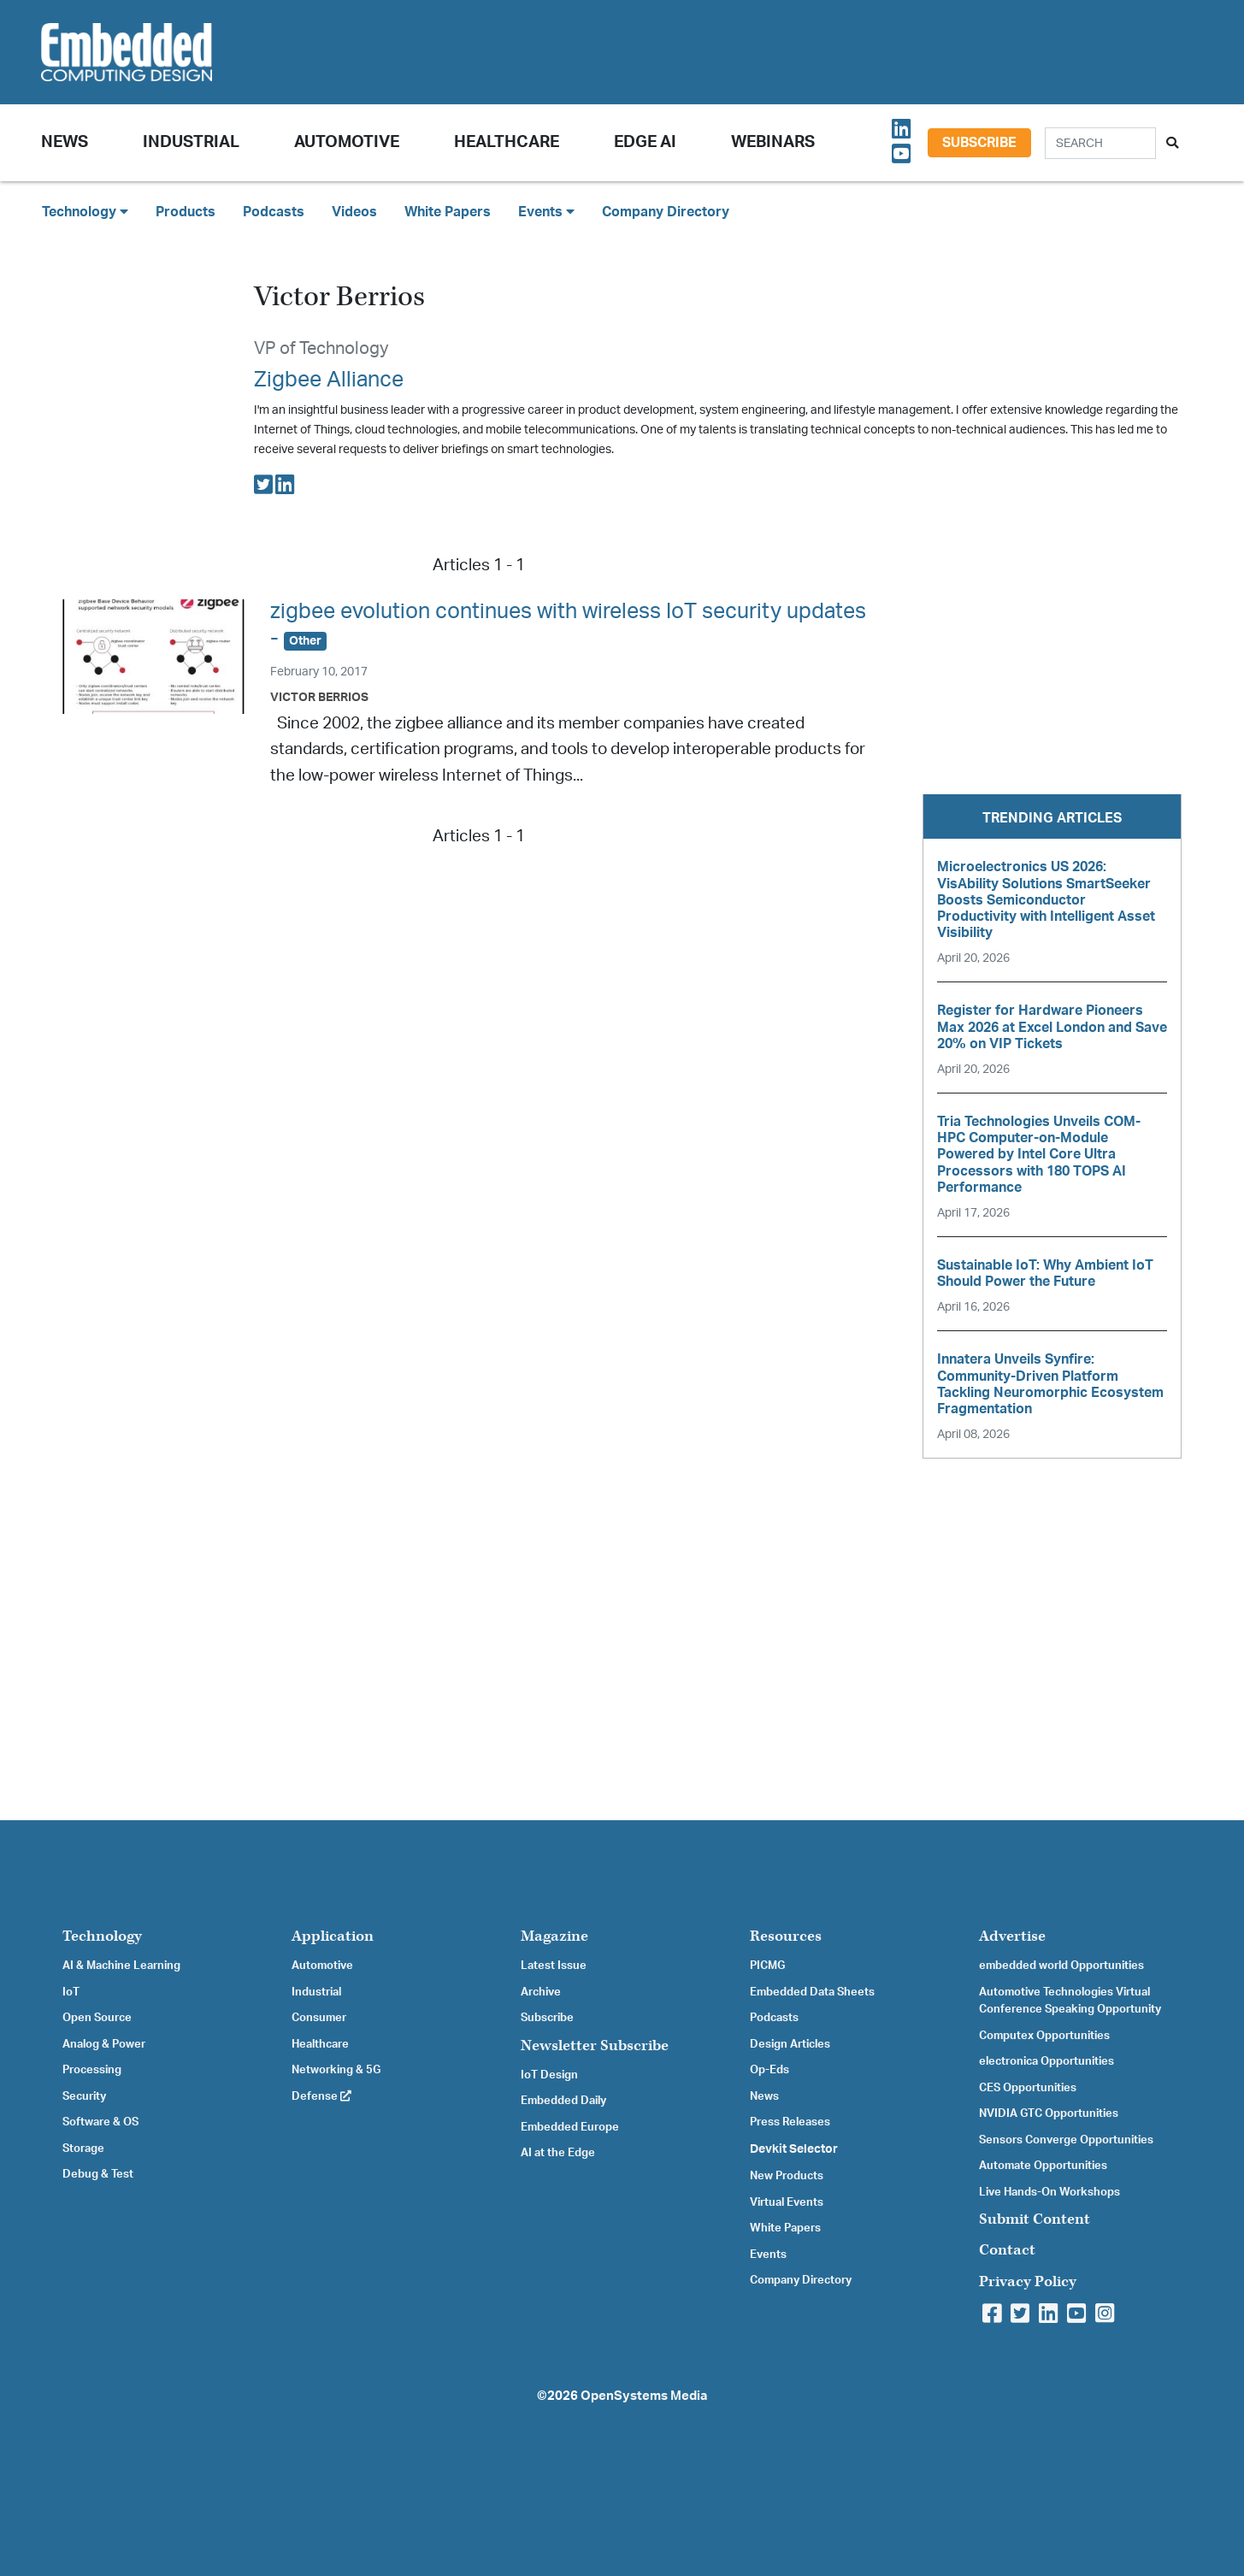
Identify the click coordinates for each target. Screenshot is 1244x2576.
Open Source (97, 2018)
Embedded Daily (563, 2101)
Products (185, 212)
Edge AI (645, 142)
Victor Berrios (319, 697)
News (764, 2096)
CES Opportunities (1027, 2088)
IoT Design (549, 2075)
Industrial (191, 142)
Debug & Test (97, 2174)
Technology (102, 1936)
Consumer (319, 2018)
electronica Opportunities (1046, 2061)
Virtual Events (786, 2202)
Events (768, 2254)
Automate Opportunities (1043, 2165)
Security (84, 2096)
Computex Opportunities (1044, 2036)
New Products (786, 2176)
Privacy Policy (1027, 2281)
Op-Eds (769, 2070)
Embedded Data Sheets (812, 1992)
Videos (354, 212)
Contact (1007, 2250)
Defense (321, 2096)
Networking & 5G (336, 2070)
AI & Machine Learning (121, 1965)
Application (333, 1936)
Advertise (1012, 1936)
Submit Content (1034, 2219)
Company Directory (665, 212)
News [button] (64, 142)
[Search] (1100, 143)
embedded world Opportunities (1061, 1965)
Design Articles (790, 2044)
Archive (541, 1992)
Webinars (773, 142)
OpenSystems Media (644, 2396)
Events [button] (546, 211)
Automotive (346, 142)
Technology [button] (85, 211)
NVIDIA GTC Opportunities (1048, 2113)
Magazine (554, 1936)
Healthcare (506, 142)
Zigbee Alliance (329, 380)
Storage (83, 2148)
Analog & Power (103, 2044)
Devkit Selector (794, 2149)
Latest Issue (554, 1965)
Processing (91, 2070)
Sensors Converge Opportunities (1066, 2140)
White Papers (447, 212)
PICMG (767, 1965)
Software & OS (100, 2122)
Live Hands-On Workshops (1049, 2192)
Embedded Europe (570, 2127)
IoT (71, 1992)
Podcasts (273, 212)
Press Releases (790, 2122)
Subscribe (979, 143)
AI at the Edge (558, 2153)
